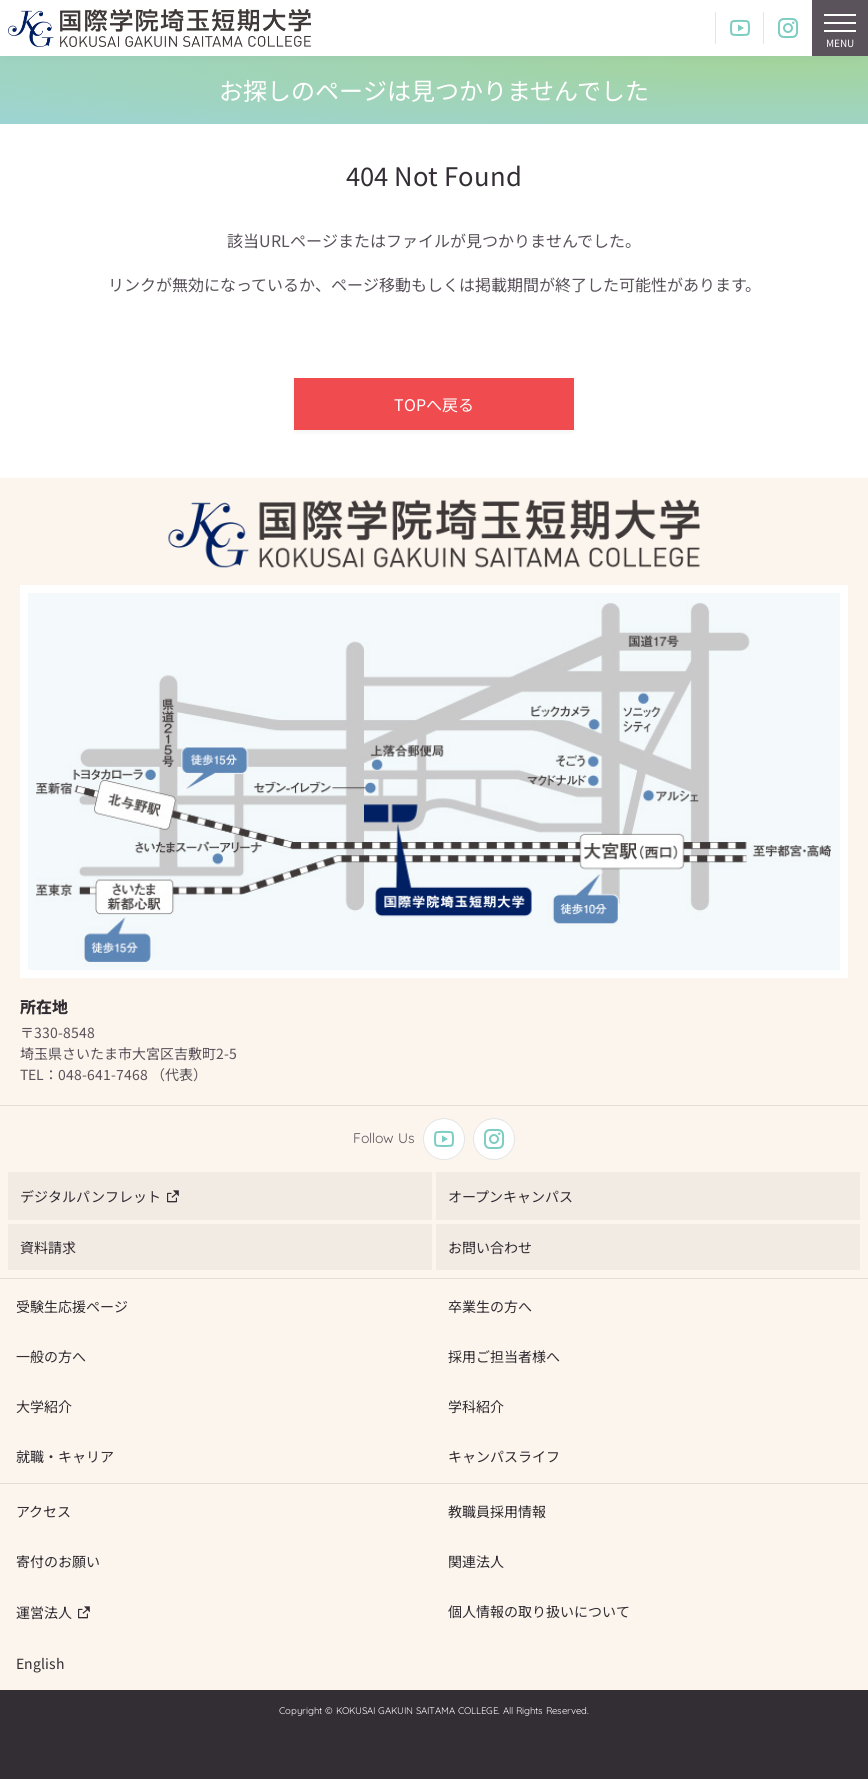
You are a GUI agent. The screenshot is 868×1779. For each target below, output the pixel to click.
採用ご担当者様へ (504, 1356)
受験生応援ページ (72, 1306)
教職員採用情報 (497, 1511)
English (40, 1663)
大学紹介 (44, 1406)
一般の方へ (51, 1356)
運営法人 (44, 1612)
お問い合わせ (490, 1247)
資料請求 (48, 1247)
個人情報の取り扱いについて (539, 1611)
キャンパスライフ (504, 1456)
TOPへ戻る (434, 404)
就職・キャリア (65, 1456)
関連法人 (476, 1561)
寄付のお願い (58, 1561)
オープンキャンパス (510, 1196)
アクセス (43, 1511)
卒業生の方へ (490, 1306)
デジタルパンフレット (90, 1196)
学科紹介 (476, 1406)
